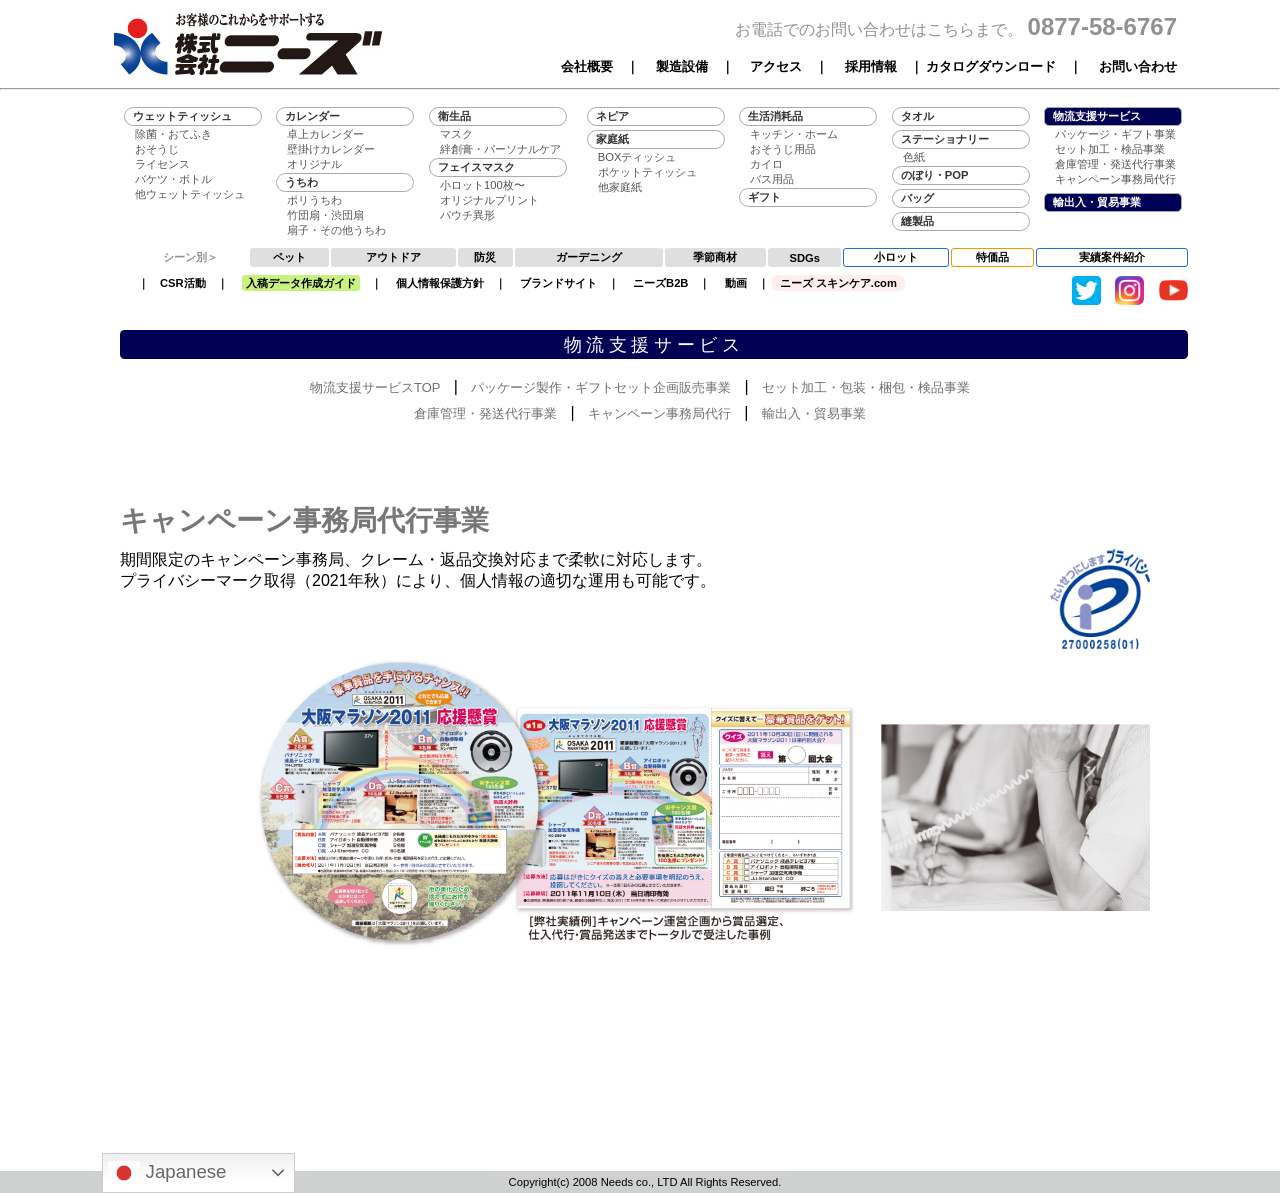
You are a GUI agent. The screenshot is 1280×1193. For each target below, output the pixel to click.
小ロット (896, 257)
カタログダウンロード (991, 66)
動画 (736, 283)
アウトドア (393, 257)
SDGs (805, 258)
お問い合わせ (1138, 66)
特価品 (992, 257)
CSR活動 (183, 283)
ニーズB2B (660, 283)
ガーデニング (589, 257)
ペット (289, 257)
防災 (485, 257)
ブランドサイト (558, 283)
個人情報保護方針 (440, 283)
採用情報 (871, 66)
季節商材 (715, 257)
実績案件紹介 (1112, 257)
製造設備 (682, 66)
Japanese (167, 1173)
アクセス (776, 66)
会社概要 (587, 66)
